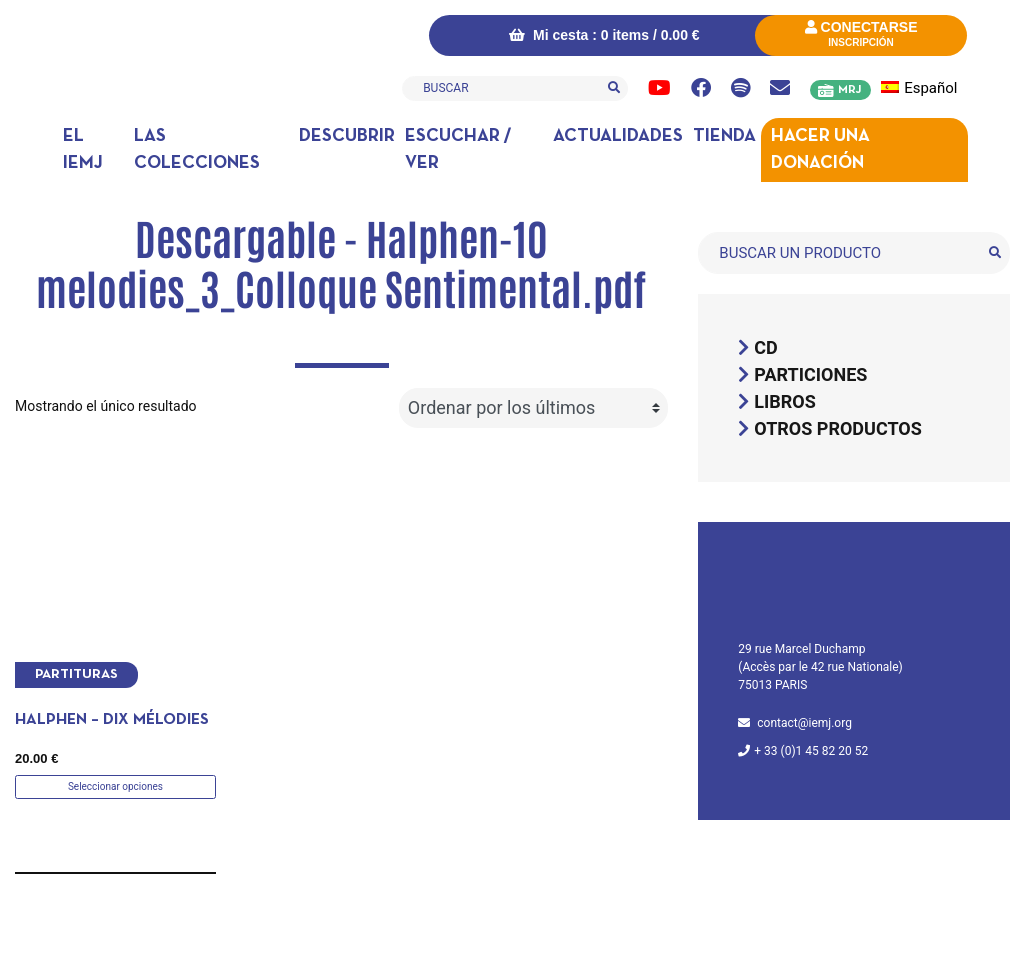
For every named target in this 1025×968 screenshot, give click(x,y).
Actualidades (618, 136)
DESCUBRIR (347, 136)
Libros (785, 401)
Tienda (724, 136)
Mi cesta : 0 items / (604, 35)
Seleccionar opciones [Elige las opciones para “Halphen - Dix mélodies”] (115, 786)
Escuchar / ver (458, 150)
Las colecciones (197, 150)
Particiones (810, 374)
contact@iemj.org (804, 723)
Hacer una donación (820, 150)
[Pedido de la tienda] (533, 408)
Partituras (76, 674)
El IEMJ (83, 150)
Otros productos (838, 428)
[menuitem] (930, 88)
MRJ (849, 90)
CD (765, 347)
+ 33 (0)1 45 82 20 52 (811, 751)
